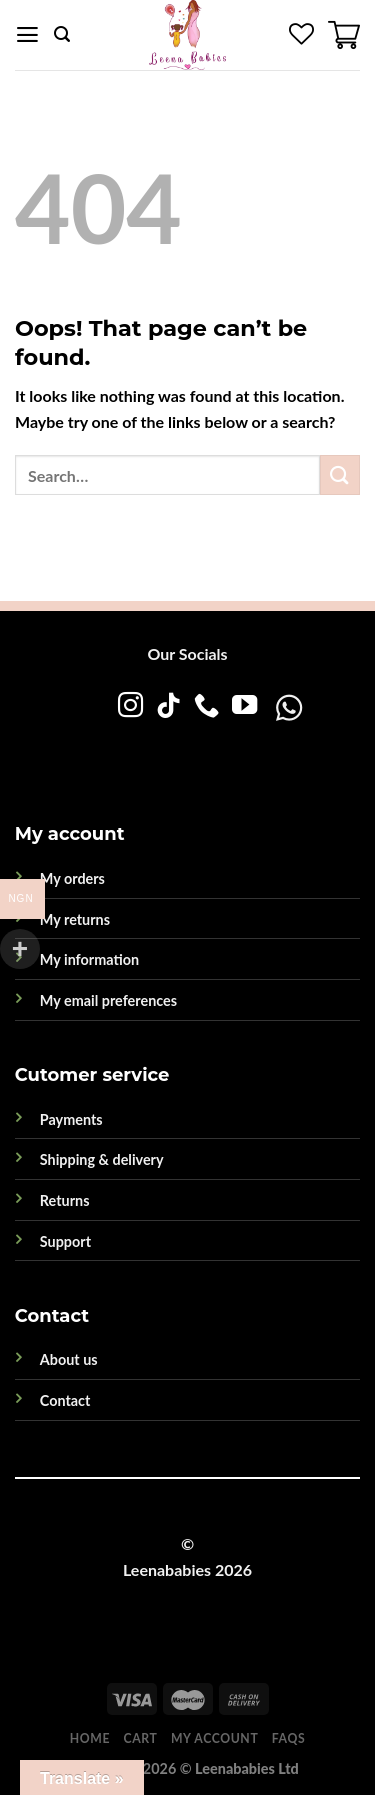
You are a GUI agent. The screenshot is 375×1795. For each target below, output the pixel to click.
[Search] (62, 34)
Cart (141, 1738)
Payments (71, 1119)
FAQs (288, 1738)
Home (90, 1738)
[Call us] (206, 707)
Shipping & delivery (102, 1159)
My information (89, 959)
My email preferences (108, 1000)
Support (65, 1241)
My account (214, 1738)
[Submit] (340, 474)
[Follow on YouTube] (244, 707)
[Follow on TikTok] (168, 707)
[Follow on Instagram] (130, 707)
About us (69, 1359)
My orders (72, 878)
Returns (65, 1200)
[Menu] (27, 35)
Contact (65, 1400)
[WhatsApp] (224, 747)
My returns (75, 919)
